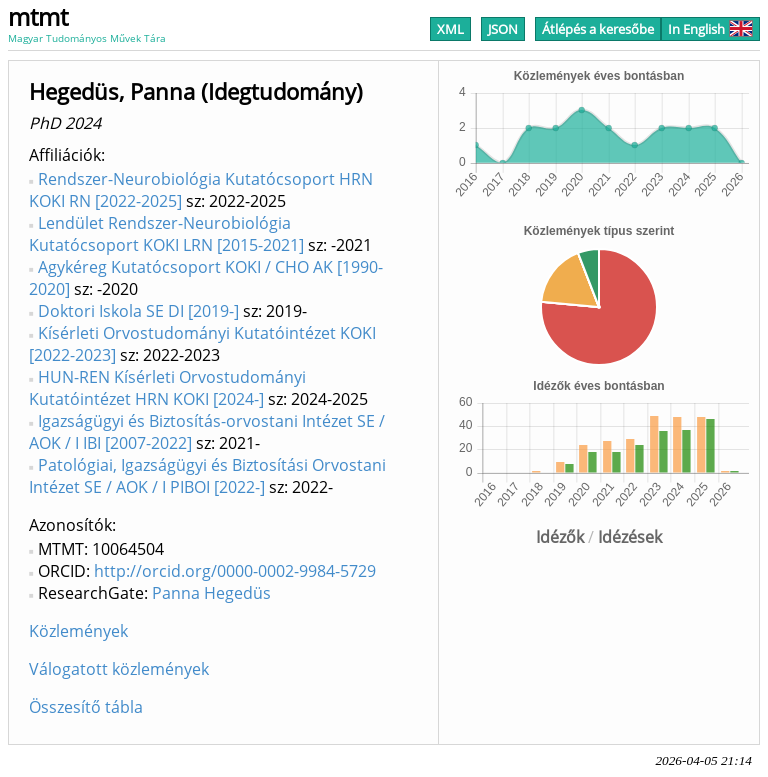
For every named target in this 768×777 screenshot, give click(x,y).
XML (450, 29)
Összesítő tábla (86, 707)
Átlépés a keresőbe (598, 29)
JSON (503, 29)
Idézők (560, 537)
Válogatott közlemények (119, 669)
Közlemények (78, 631)
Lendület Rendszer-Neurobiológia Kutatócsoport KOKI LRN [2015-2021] (166, 234)
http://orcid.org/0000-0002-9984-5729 (235, 571)
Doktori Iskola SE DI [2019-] (138, 311)
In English (710, 29)
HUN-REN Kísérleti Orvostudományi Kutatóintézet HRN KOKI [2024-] (167, 388)
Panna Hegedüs (211, 593)
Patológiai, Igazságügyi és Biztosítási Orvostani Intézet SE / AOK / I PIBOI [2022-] (207, 476)
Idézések (630, 537)
